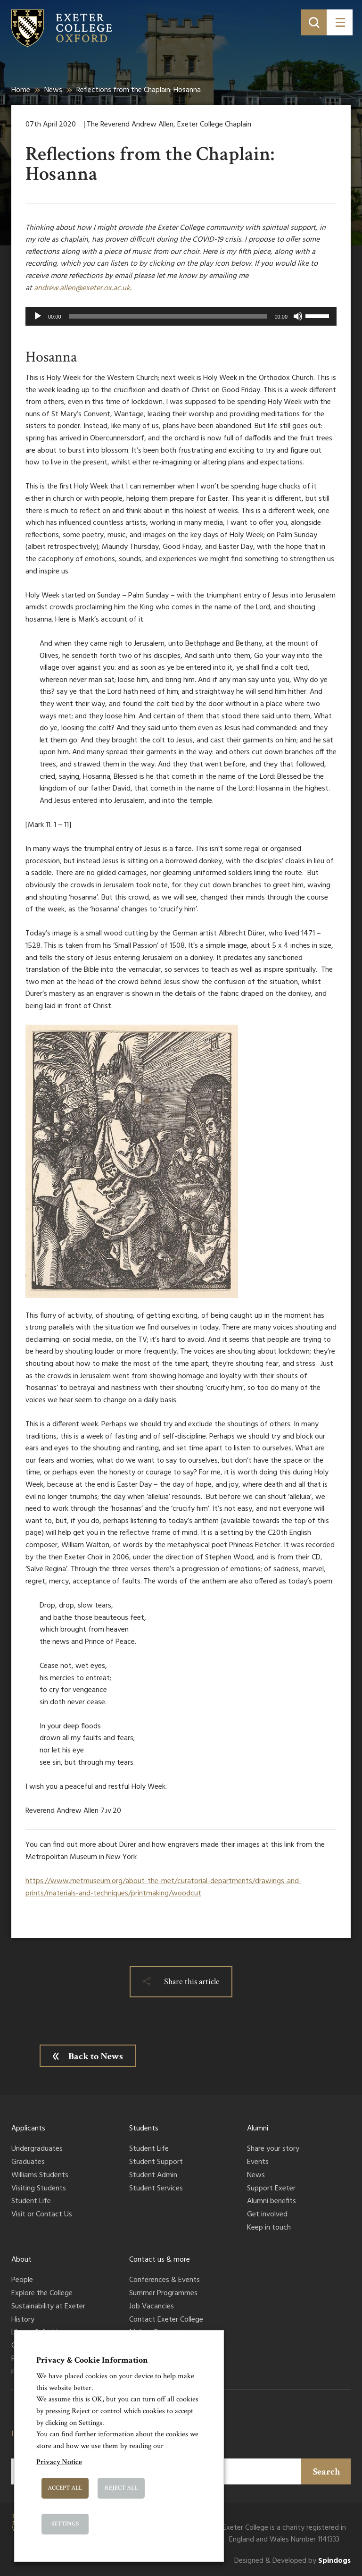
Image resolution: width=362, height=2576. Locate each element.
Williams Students (39, 2175)
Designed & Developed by (292, 2561)
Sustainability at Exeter (48, 2307)
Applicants (28, 2128)
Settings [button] (65, 2524)
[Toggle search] (314, 22)
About (21, 2260)
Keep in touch (269, 2228)
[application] (181, 316)
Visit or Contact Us (41, 2215)
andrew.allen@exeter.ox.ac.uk (82, 288)
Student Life (31, 2201)
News (53, 90)
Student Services (156, 2189)
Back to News (95, 2056)
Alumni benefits (271, 2201)
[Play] (37, 316)
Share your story (273, 2149)
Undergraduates (37, 2149)
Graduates (28, 2162)
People (22, 2280)
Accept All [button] (65, 2488)
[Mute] (298, 316)
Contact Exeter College (166, 2320)
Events (258, 2162)
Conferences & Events (164, 2280)
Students (143, 2128)
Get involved (267, 2215)
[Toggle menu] (340, 22)
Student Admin (153, 2175)
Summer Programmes (163, 2293)
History (22, 2320)
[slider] (168, 316)
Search (326, 2472)
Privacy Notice (59, 2462)
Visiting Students (38, 2189)
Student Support (156, 2162)
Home (20, 90)
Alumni (257, 2128)
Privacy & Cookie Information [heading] (92, 2360)
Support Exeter (271, 2189)
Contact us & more (159, 2260)
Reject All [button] (121, 2488)
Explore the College (42, 2293)
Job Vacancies (151, 2307)
